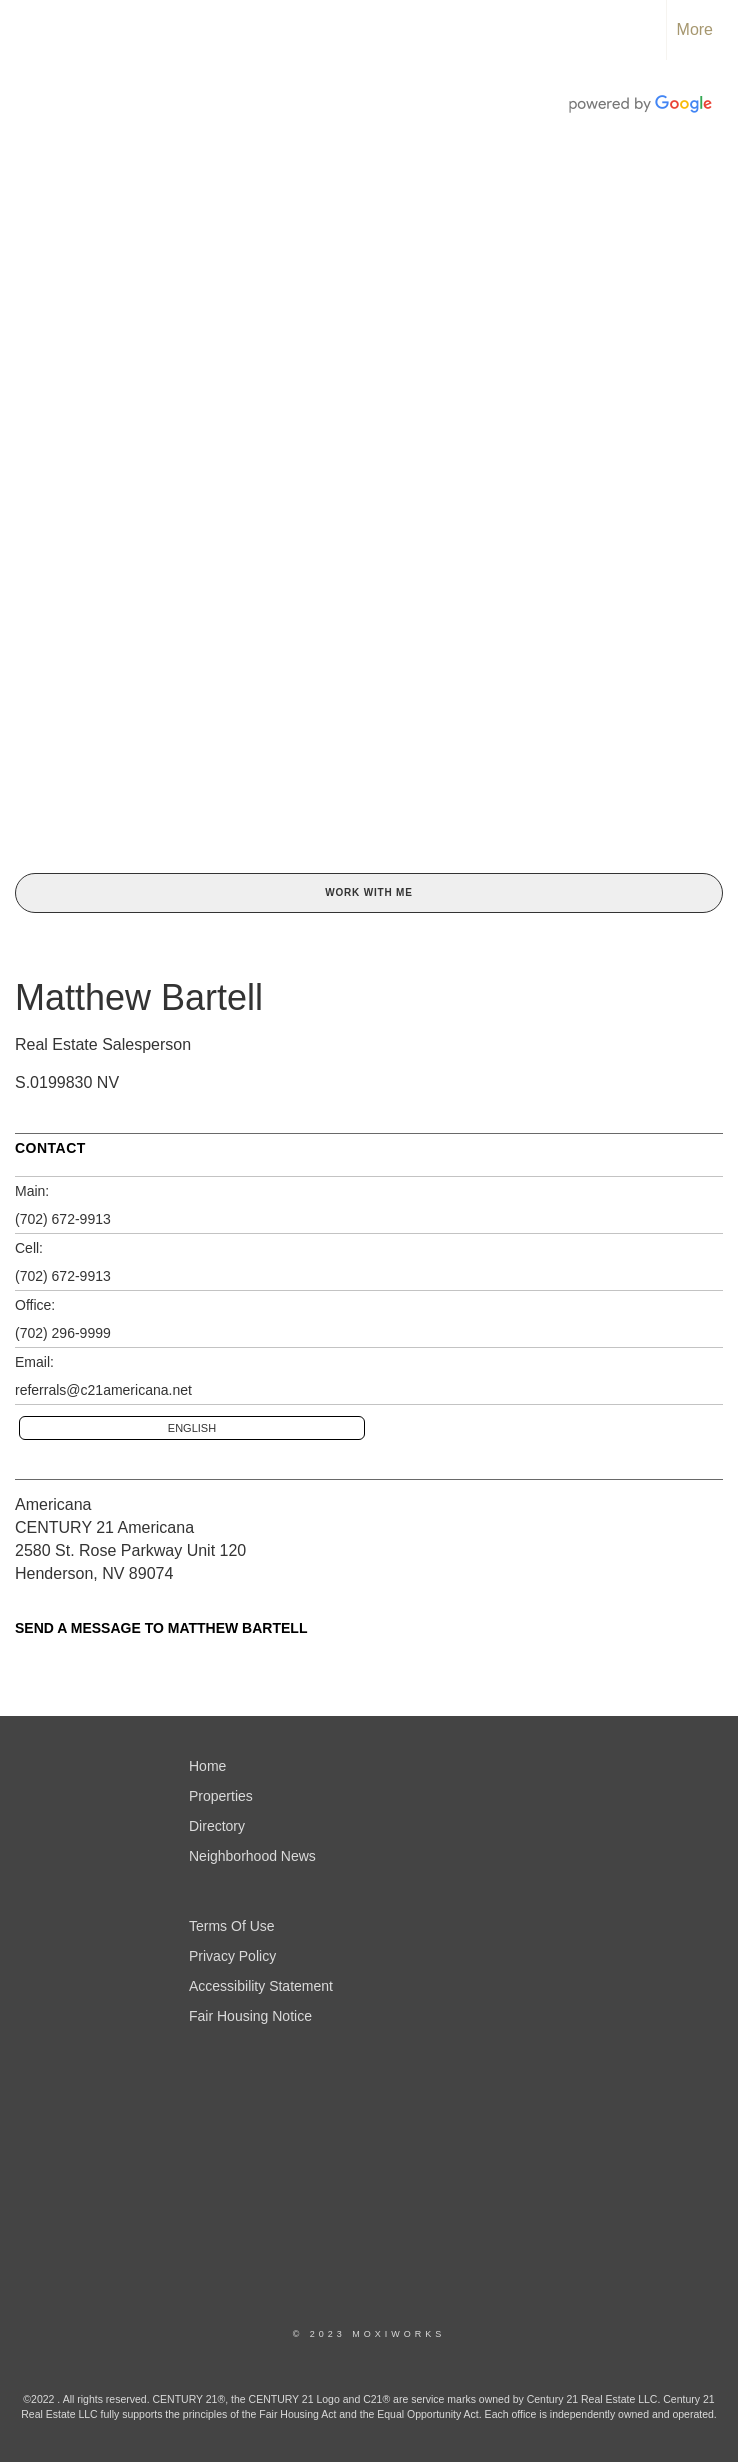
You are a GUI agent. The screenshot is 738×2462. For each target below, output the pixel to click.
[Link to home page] (25, 30)
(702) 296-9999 (63, 1333)
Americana (53, 1504)
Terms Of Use (232, 1926)
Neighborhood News (252, 1856)
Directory (217, 1826)
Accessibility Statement (261, 1986)
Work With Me (368, 892)
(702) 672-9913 (63, 1219)
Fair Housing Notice (250, 2016)
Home (207, 1766)
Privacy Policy (232, 1956)
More (695, 29)
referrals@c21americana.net (103, 1390)
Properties (221, 1796)
